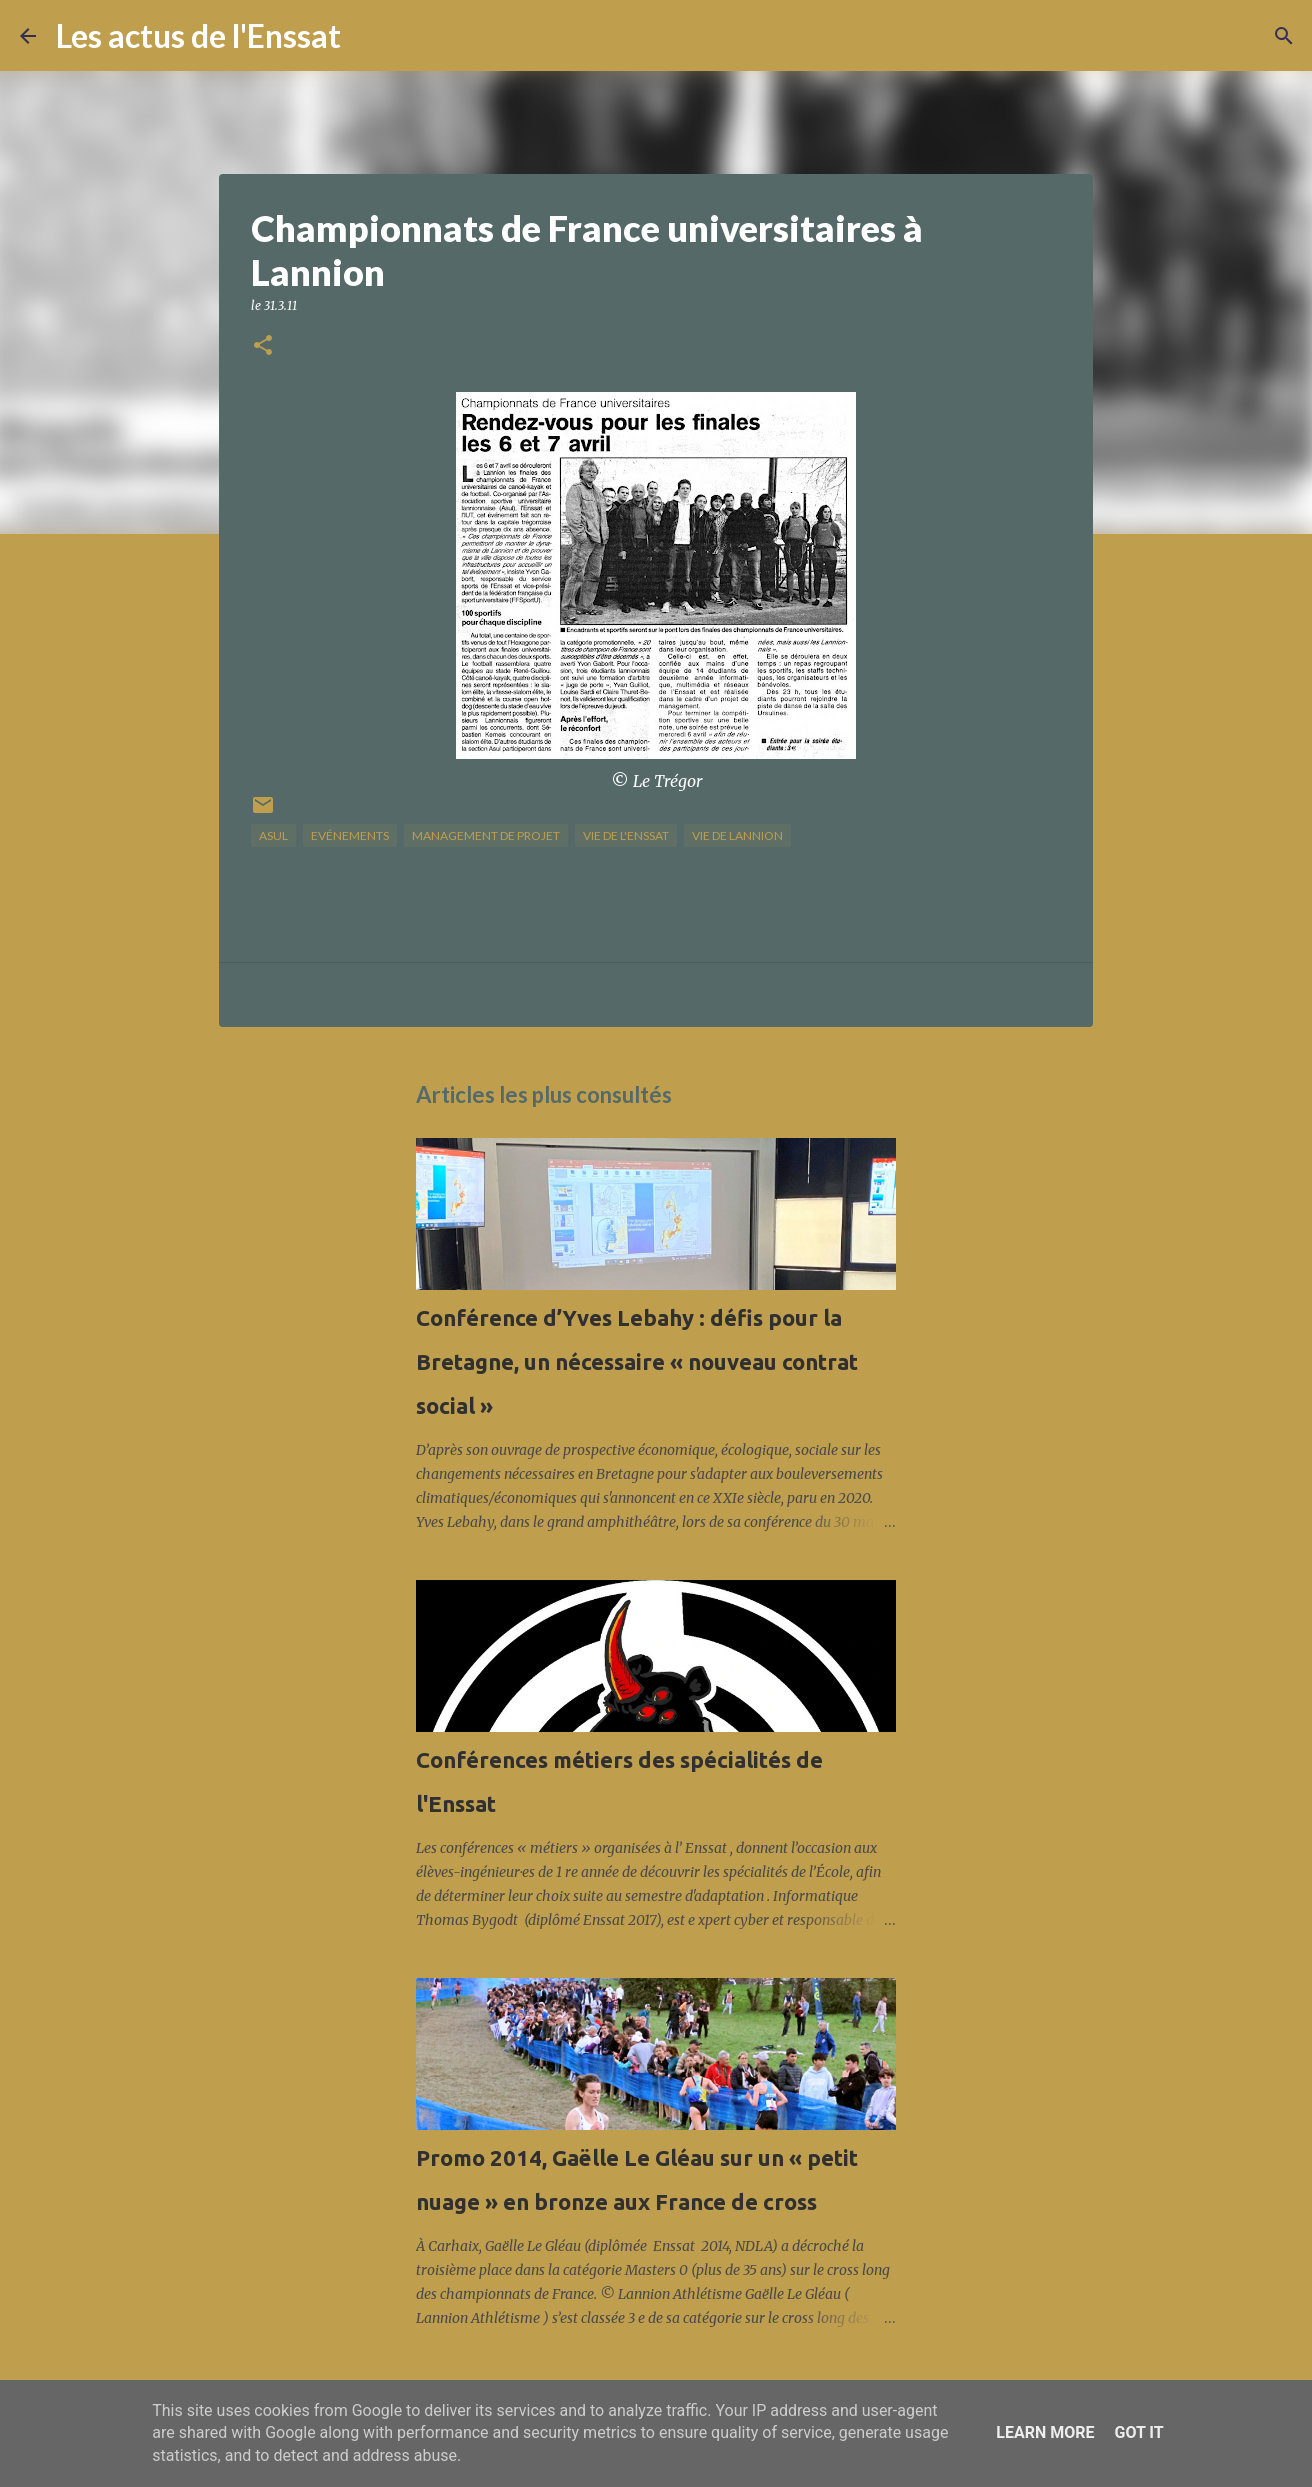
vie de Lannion (737, 835)
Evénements (350, 835)
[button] (263, 346)
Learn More (1045, 2432)
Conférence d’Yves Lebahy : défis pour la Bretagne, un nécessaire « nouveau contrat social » (637, 1361)
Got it (1138, 2432)
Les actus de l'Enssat (198, 35)
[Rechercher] (369, 36)
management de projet (486, 835)
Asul (273, 835)
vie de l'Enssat (626, 835)
